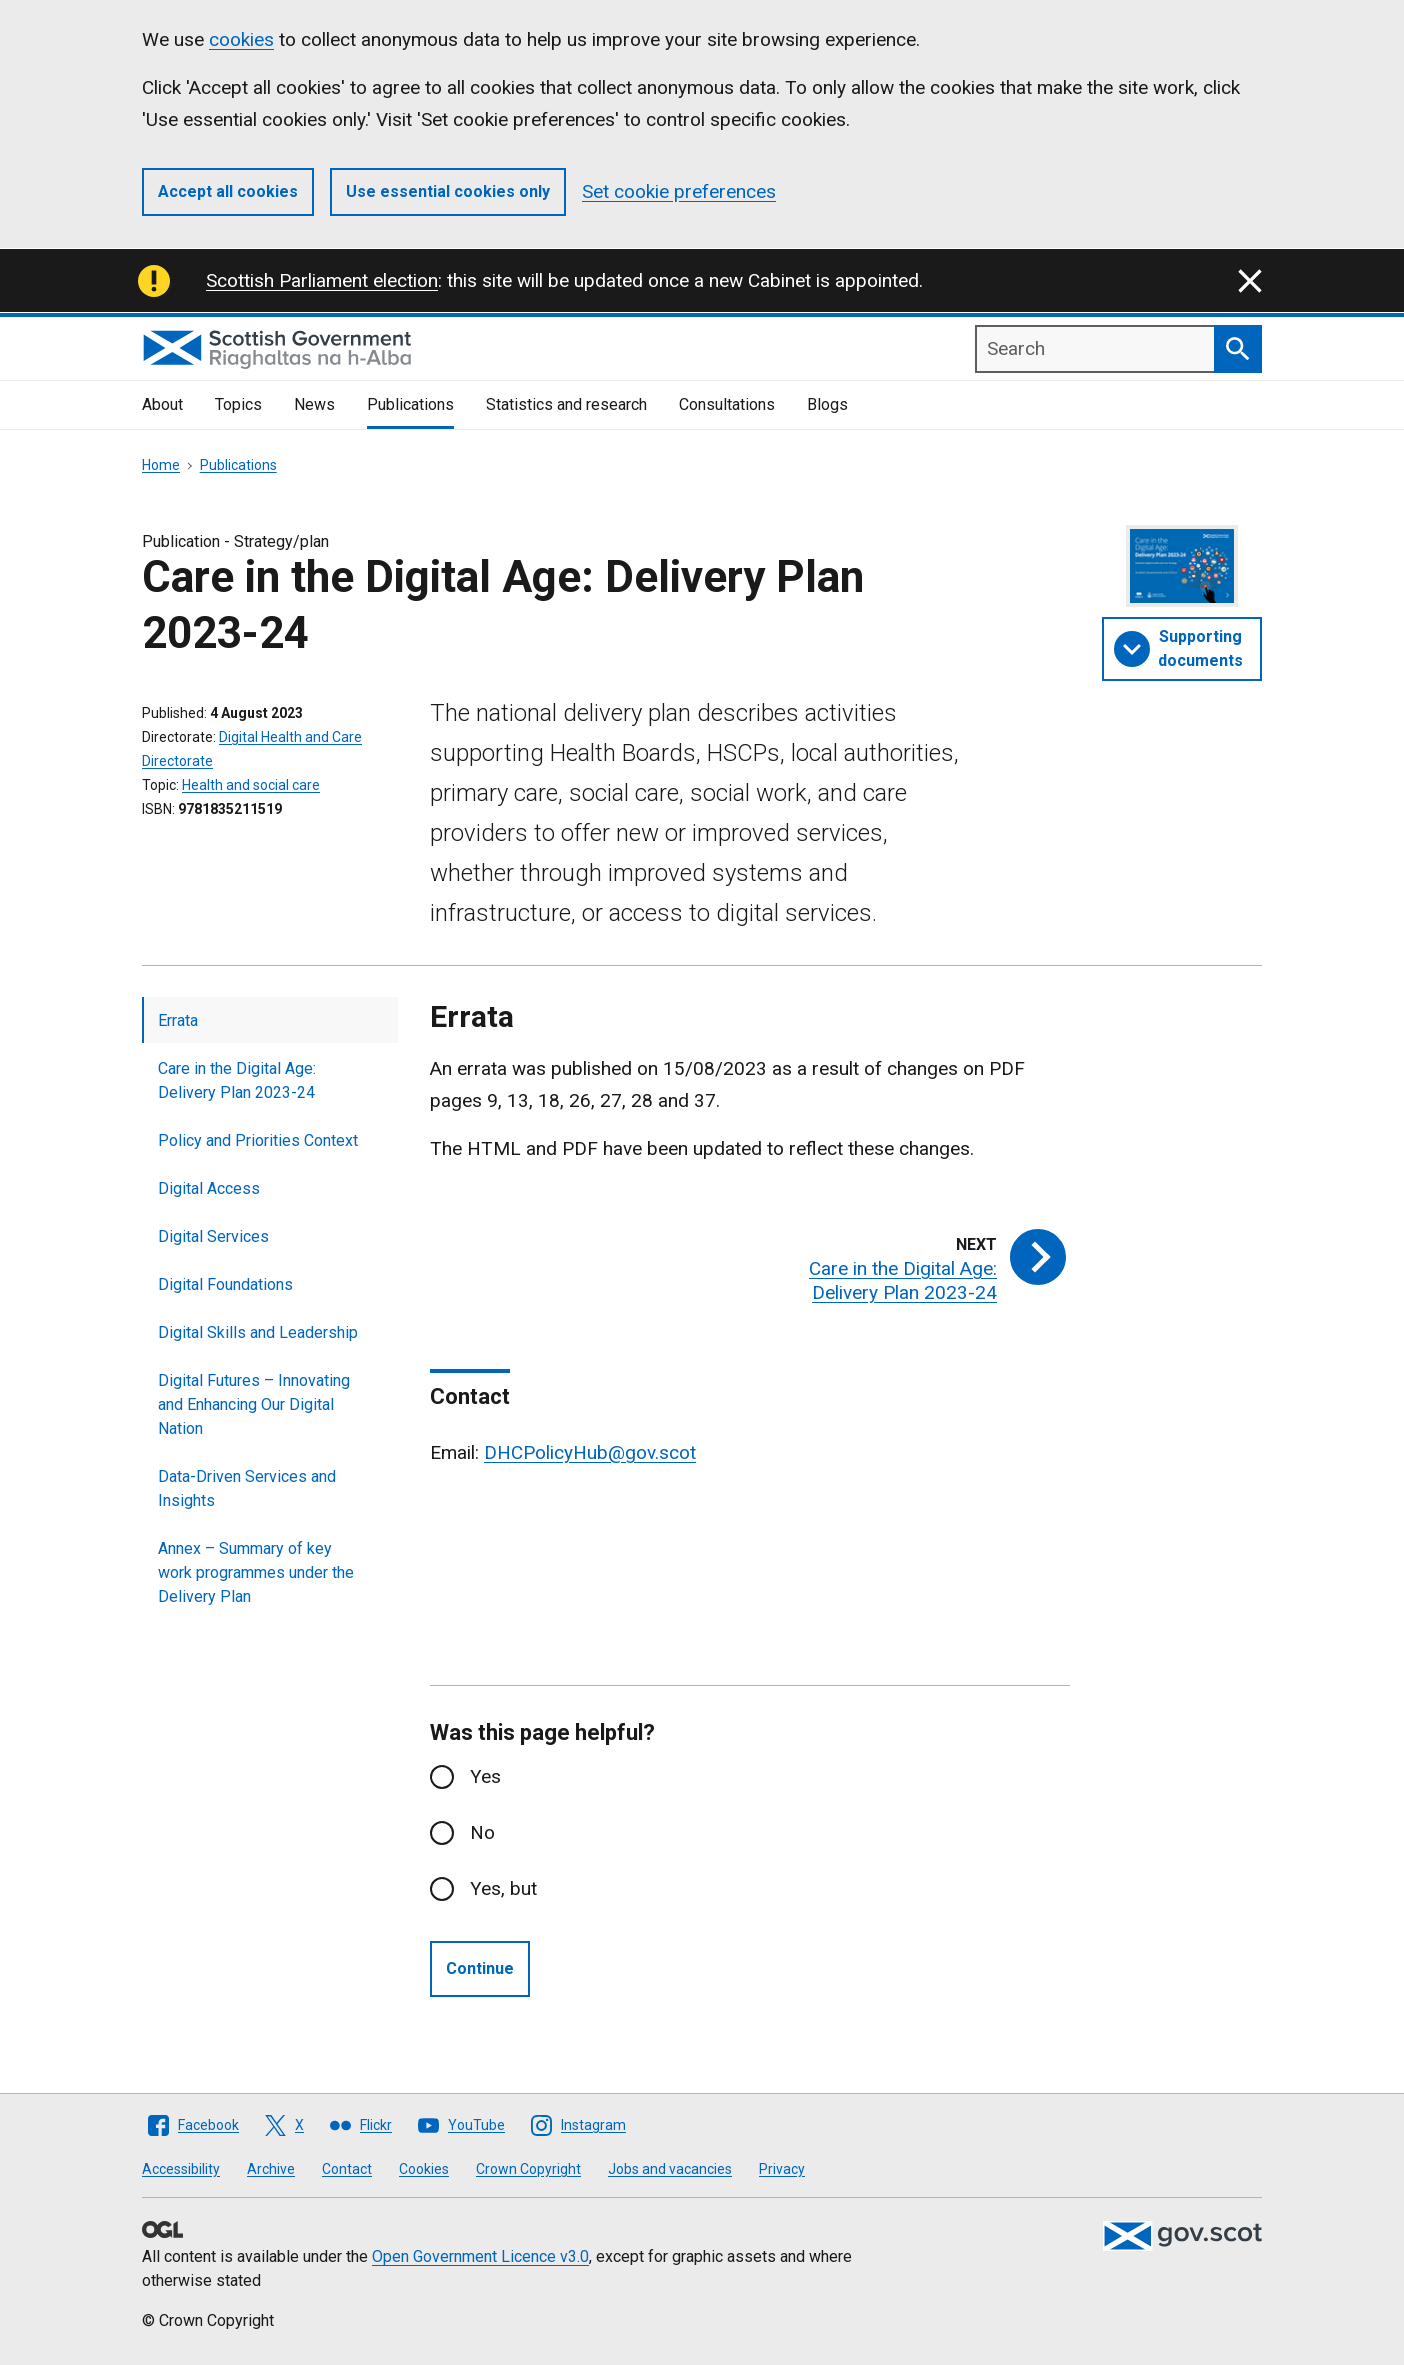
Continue (480, 1968)
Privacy (782, 2169)
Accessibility (181, 2169)
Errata (178, 1020)
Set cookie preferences (679, 191)
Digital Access (209, 1188)
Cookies (424, 2169)
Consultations (727, 404)
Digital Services (213, 1236)
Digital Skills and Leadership (258, 1332)
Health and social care (251, 785)
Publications (410, 404)
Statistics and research (566, 404)
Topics (238, 404)
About (162, 404)
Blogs (827, 404)
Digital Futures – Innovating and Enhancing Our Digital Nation (254, 1404)
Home (161, 465)
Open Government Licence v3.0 (480, 2256)
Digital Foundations (225, 1284)
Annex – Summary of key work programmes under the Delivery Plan (256, 1572)
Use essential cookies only (448, 191)
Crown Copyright (528, 2169)
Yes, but (503, 1888)
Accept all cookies (228, 191)
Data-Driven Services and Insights (247, 1488)
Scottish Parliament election (322, 280)
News (314, 404)
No (482, 1832)
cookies (241, 39)
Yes (485, 1776)
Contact (347, 2169)
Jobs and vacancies (670, 2169)
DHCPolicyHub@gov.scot (590, 1452)
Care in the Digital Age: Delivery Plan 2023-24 (237, 1080)
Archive (271, 2169)
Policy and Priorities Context (258, 1140)
